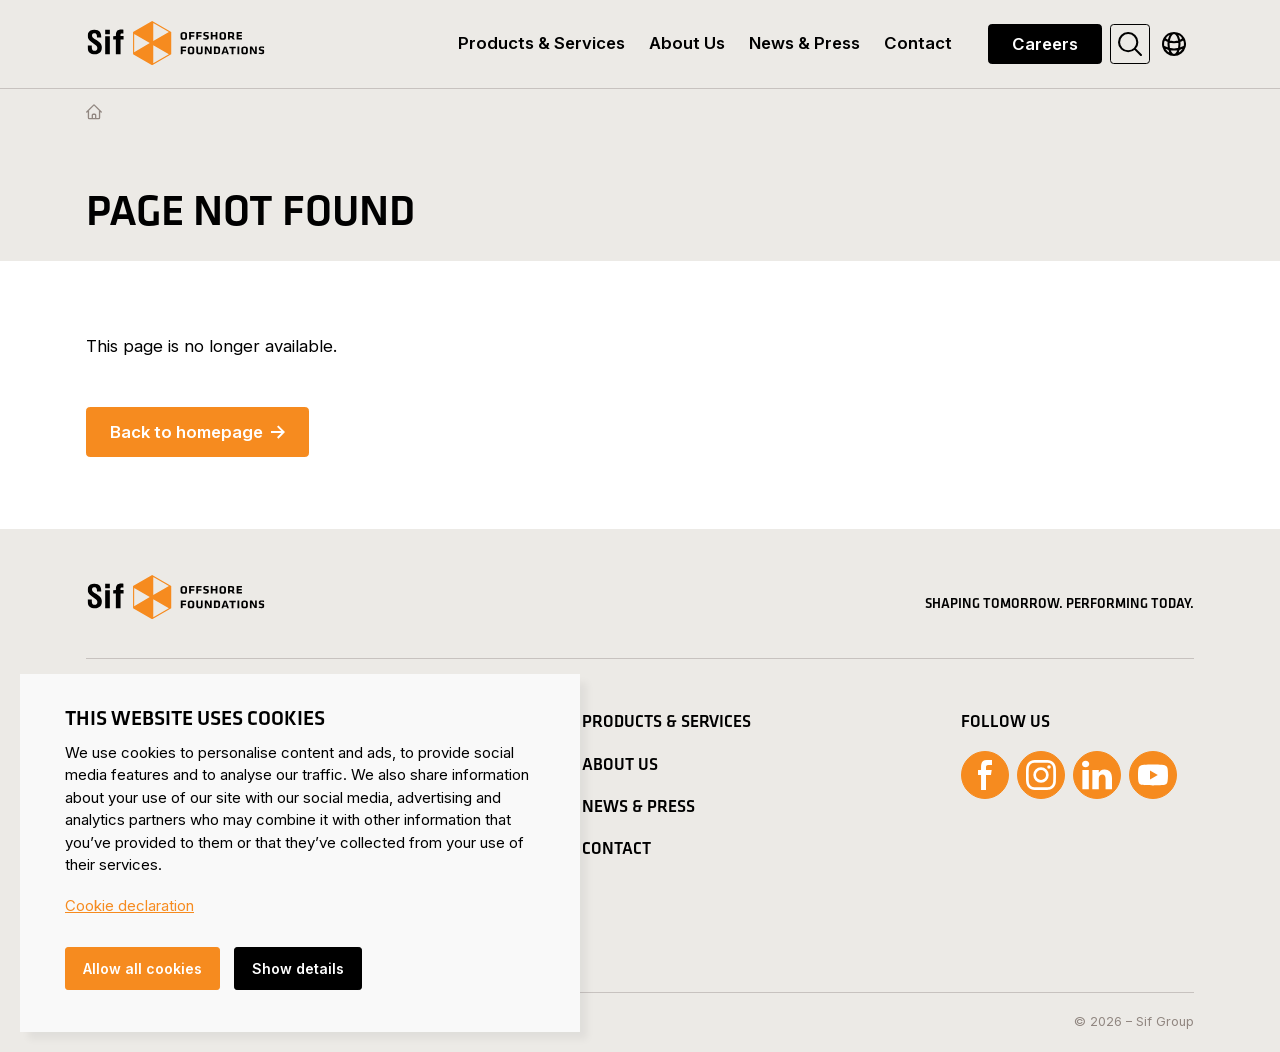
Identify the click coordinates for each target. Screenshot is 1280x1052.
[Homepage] (94, 113)
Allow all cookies (142, 968)
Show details (298, 968)
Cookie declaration (129, 905)
